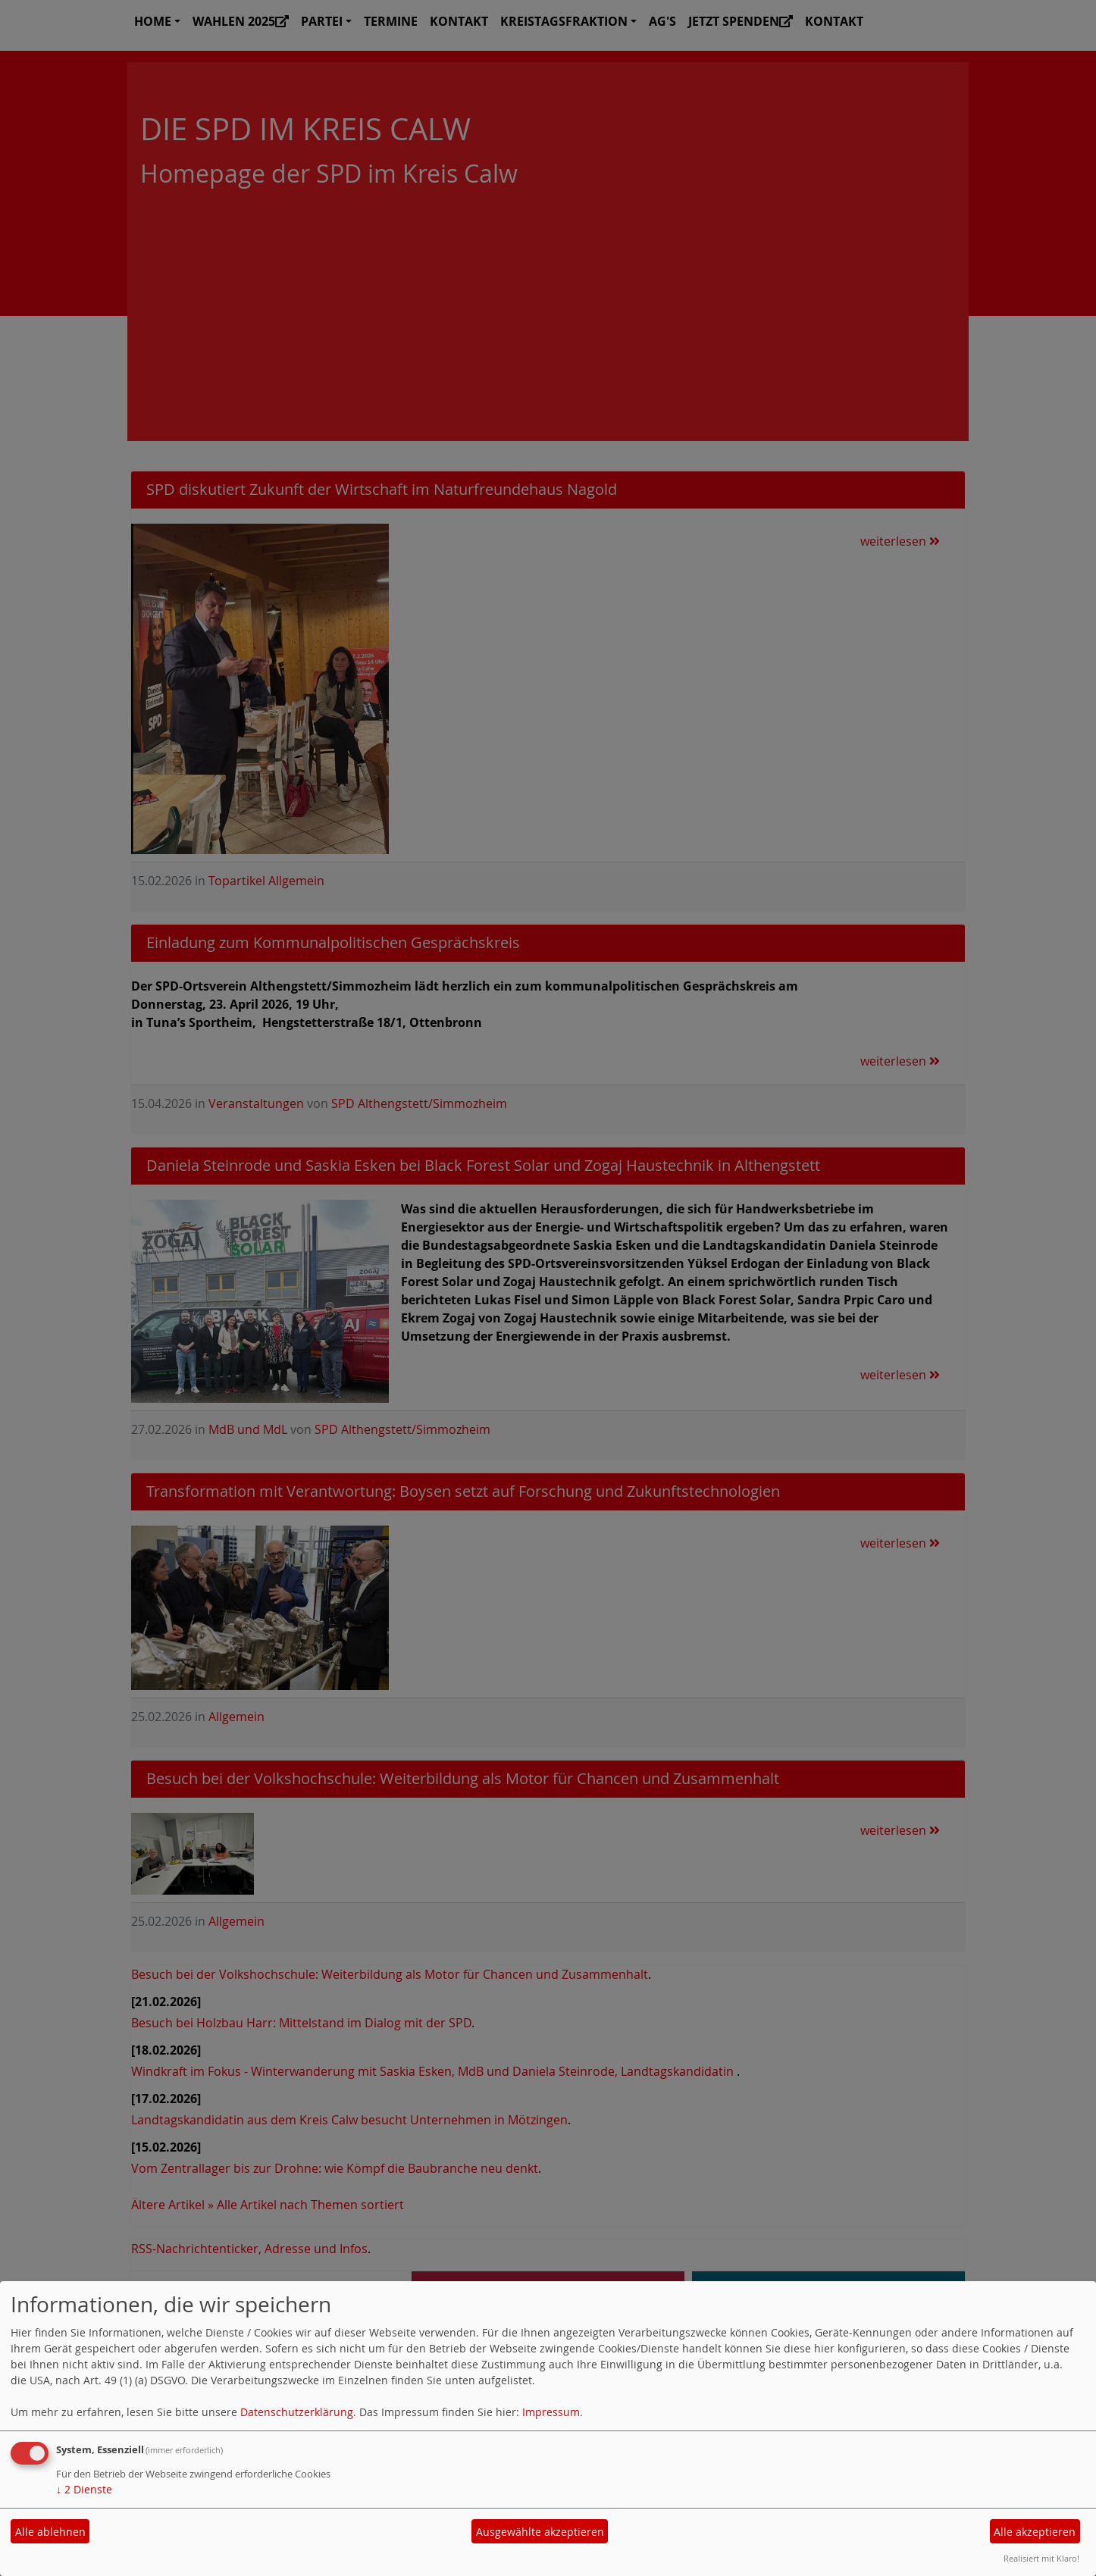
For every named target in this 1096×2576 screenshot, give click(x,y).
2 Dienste (84, 2489)
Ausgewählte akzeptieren (540, 2531)
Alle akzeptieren (1035, 2531)
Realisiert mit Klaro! (1041, 2558)
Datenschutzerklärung (296, 2412)
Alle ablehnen (50, 2531)
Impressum (551, 2412)
